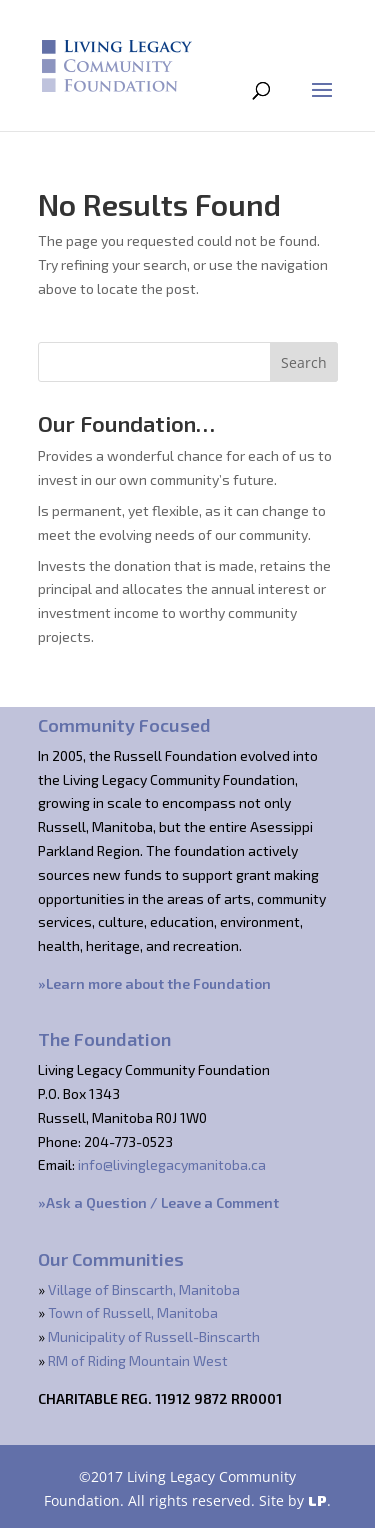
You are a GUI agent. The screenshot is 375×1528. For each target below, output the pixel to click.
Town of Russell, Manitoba (133, 1312)
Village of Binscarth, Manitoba (144, 1289)
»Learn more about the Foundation (154, 983)
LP (317, 1500)
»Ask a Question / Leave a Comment (158, 1202)
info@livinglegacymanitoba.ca (172, 1164)
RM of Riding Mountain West (138, 1360)
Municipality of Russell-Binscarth (154, 1336)
